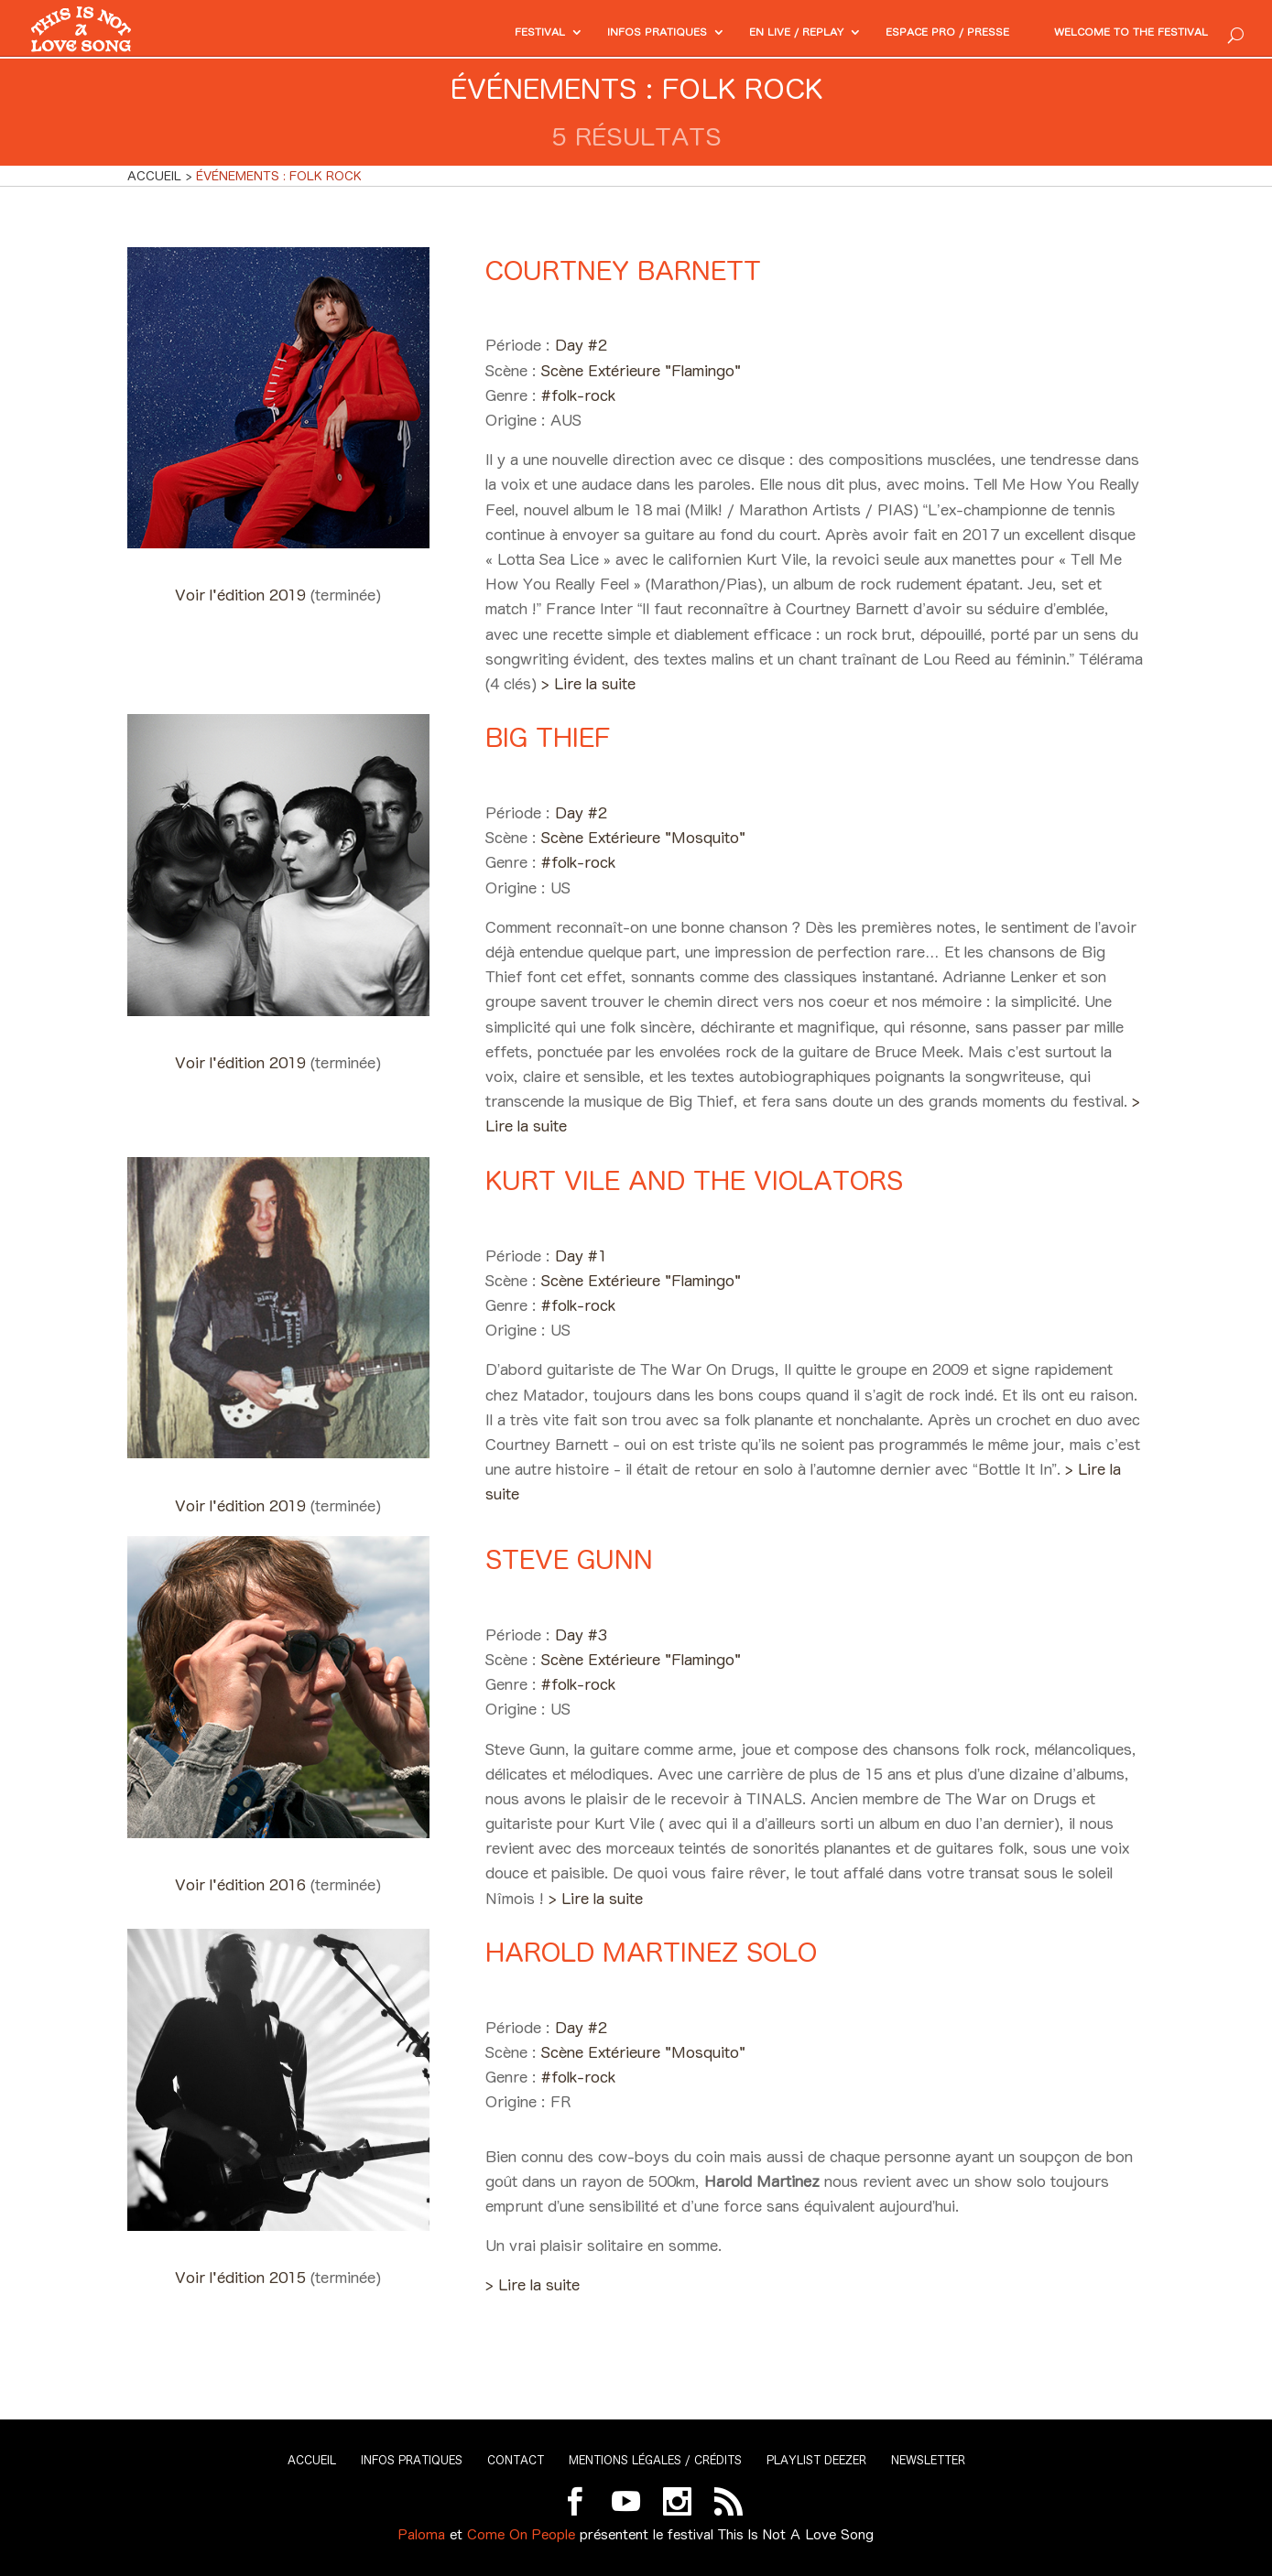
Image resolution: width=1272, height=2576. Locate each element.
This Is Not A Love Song (796, 2534)
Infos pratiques (584, 33)
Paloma (421, 2534)
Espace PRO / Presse (909, 33)
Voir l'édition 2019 (242, 595)
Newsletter (928, 2460)
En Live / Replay (739, 33)
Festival (454, 33)
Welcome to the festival (1117, 33)
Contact (515, 2460)
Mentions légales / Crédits (655, 2460)
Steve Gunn (569, 1559)
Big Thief (547, 737)
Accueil (312, 2460)
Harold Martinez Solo (651, 1952)
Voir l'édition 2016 (242, 1885)
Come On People (521, 2534)
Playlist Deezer (816, 2460)
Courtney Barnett (623, 270)
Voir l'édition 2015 (242, 2277)
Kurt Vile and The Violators (694, 1180)
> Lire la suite (588, 683)
